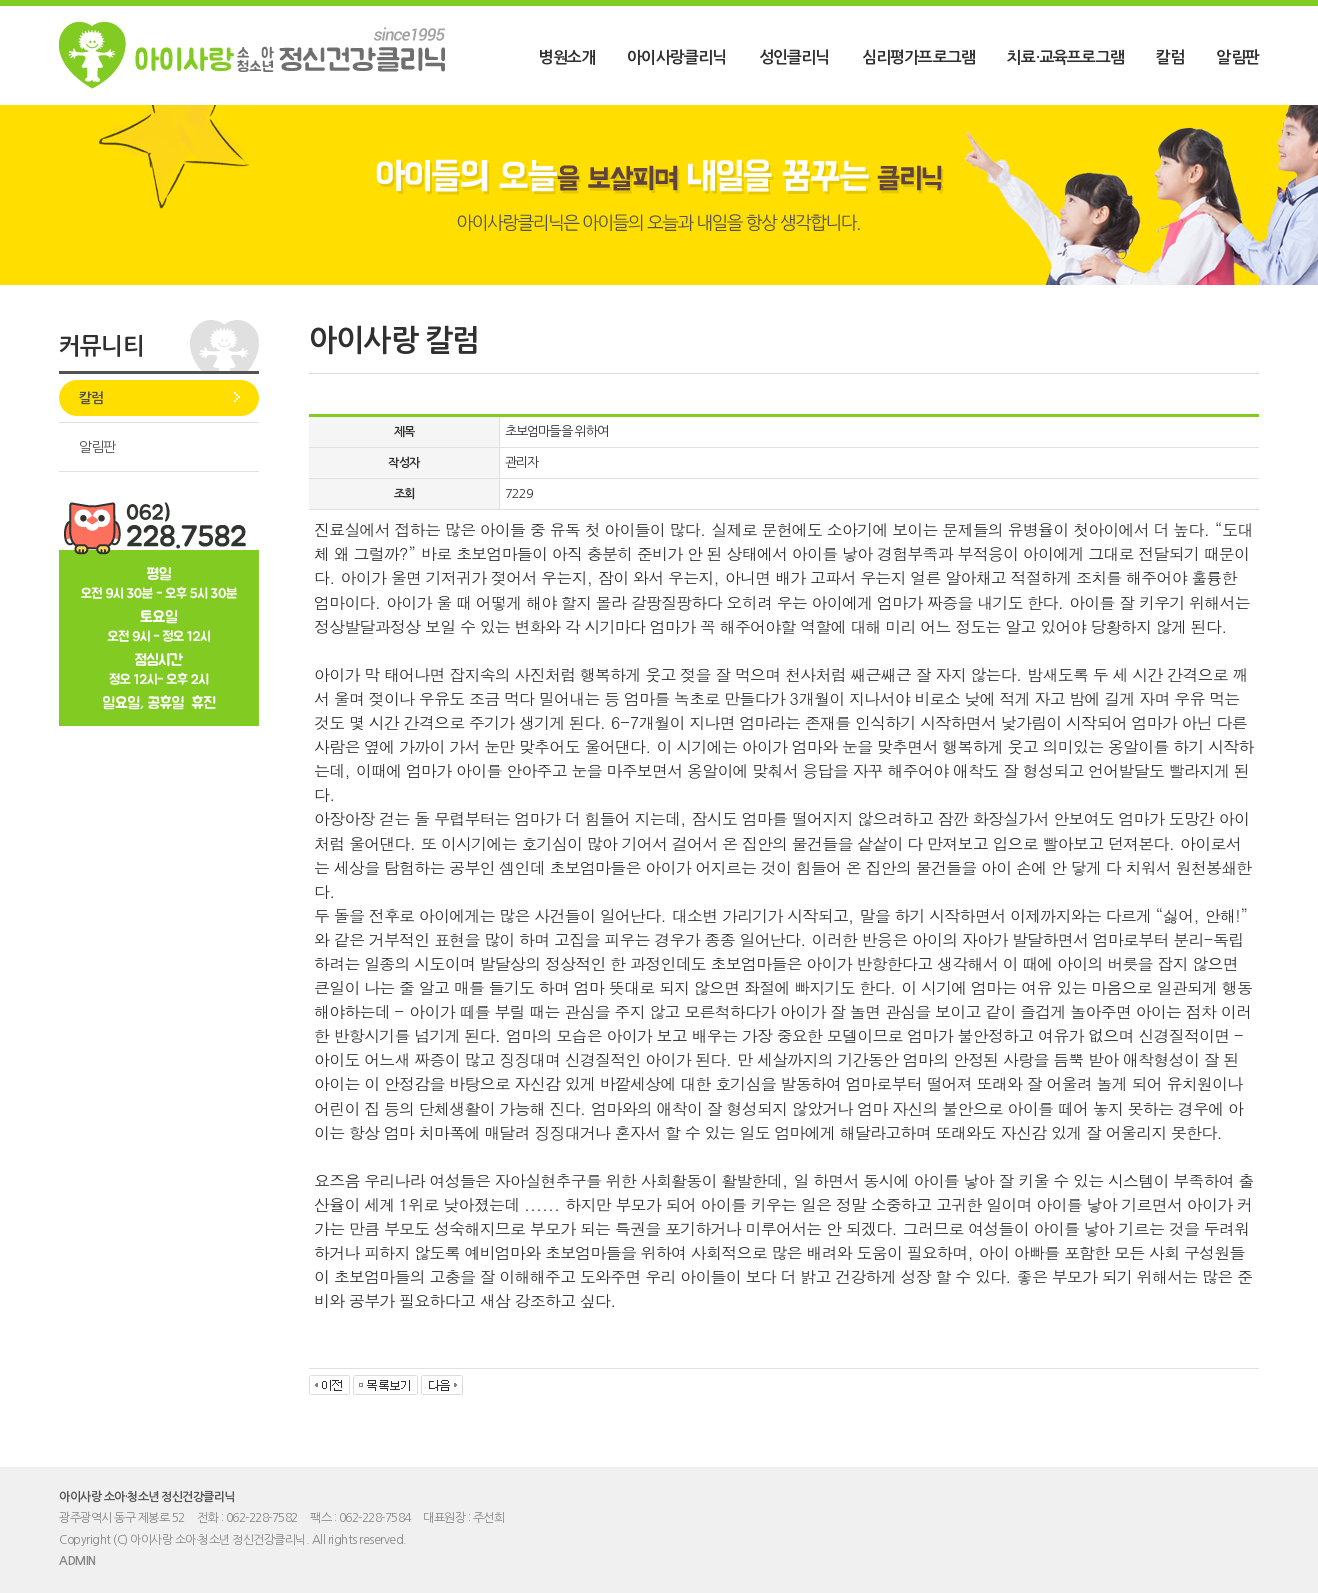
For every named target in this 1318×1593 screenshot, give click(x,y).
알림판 (1237, 57)
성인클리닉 (794, 57)
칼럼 (1170, 57)
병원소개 (566, 57)
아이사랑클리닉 (676, 57)
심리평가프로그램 (919, 57)
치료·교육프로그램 (1065, 57)
